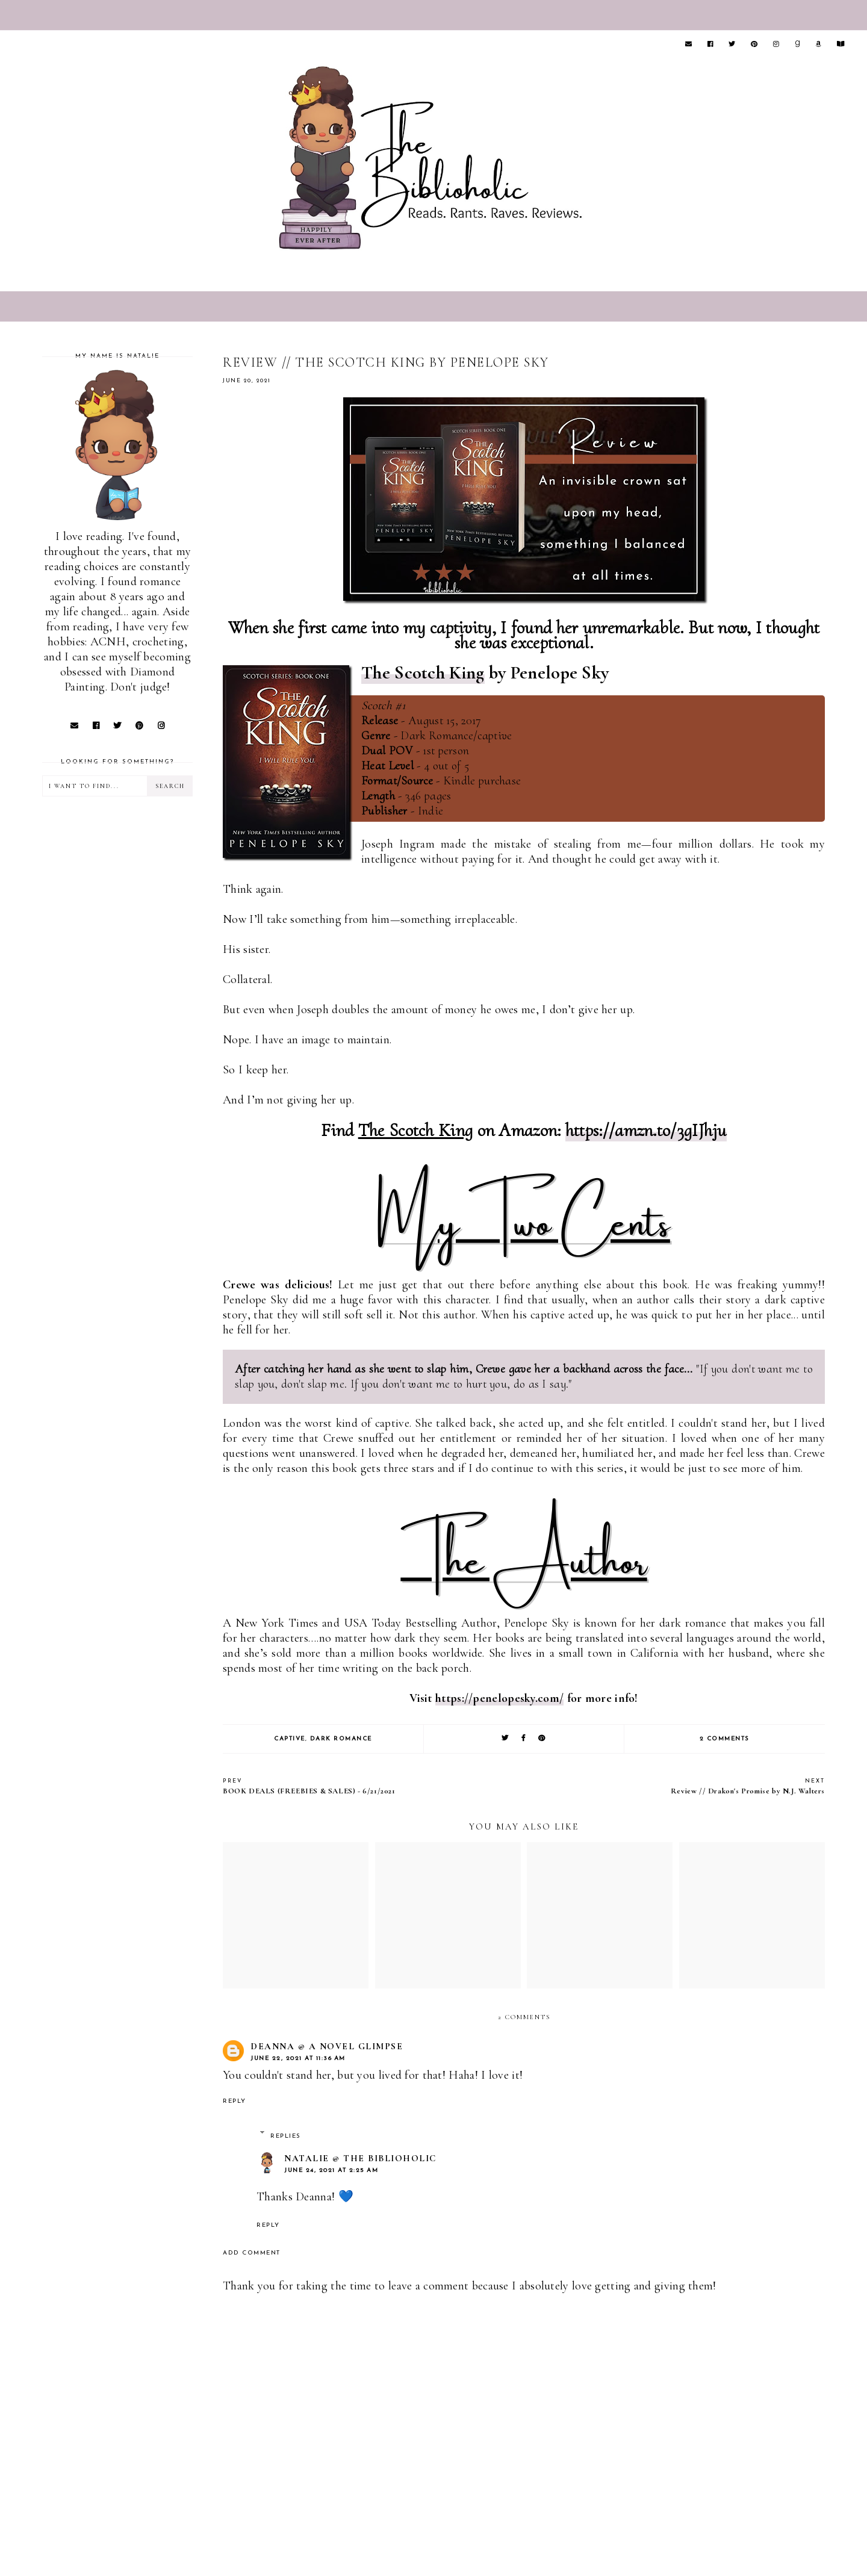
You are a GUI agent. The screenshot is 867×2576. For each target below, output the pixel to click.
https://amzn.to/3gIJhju (646, 1130)
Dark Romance (341, 1739)
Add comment (252, 2253)
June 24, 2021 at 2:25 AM (331, 2170)
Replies (285, 2136)
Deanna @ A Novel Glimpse (326, 2046)
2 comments (725, 1739)
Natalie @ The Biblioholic (360, 2158)
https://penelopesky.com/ (499, 1698)
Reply (234, 2101)
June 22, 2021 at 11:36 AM (298, 2058)
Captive (289, 1739)
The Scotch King (423, 673)
